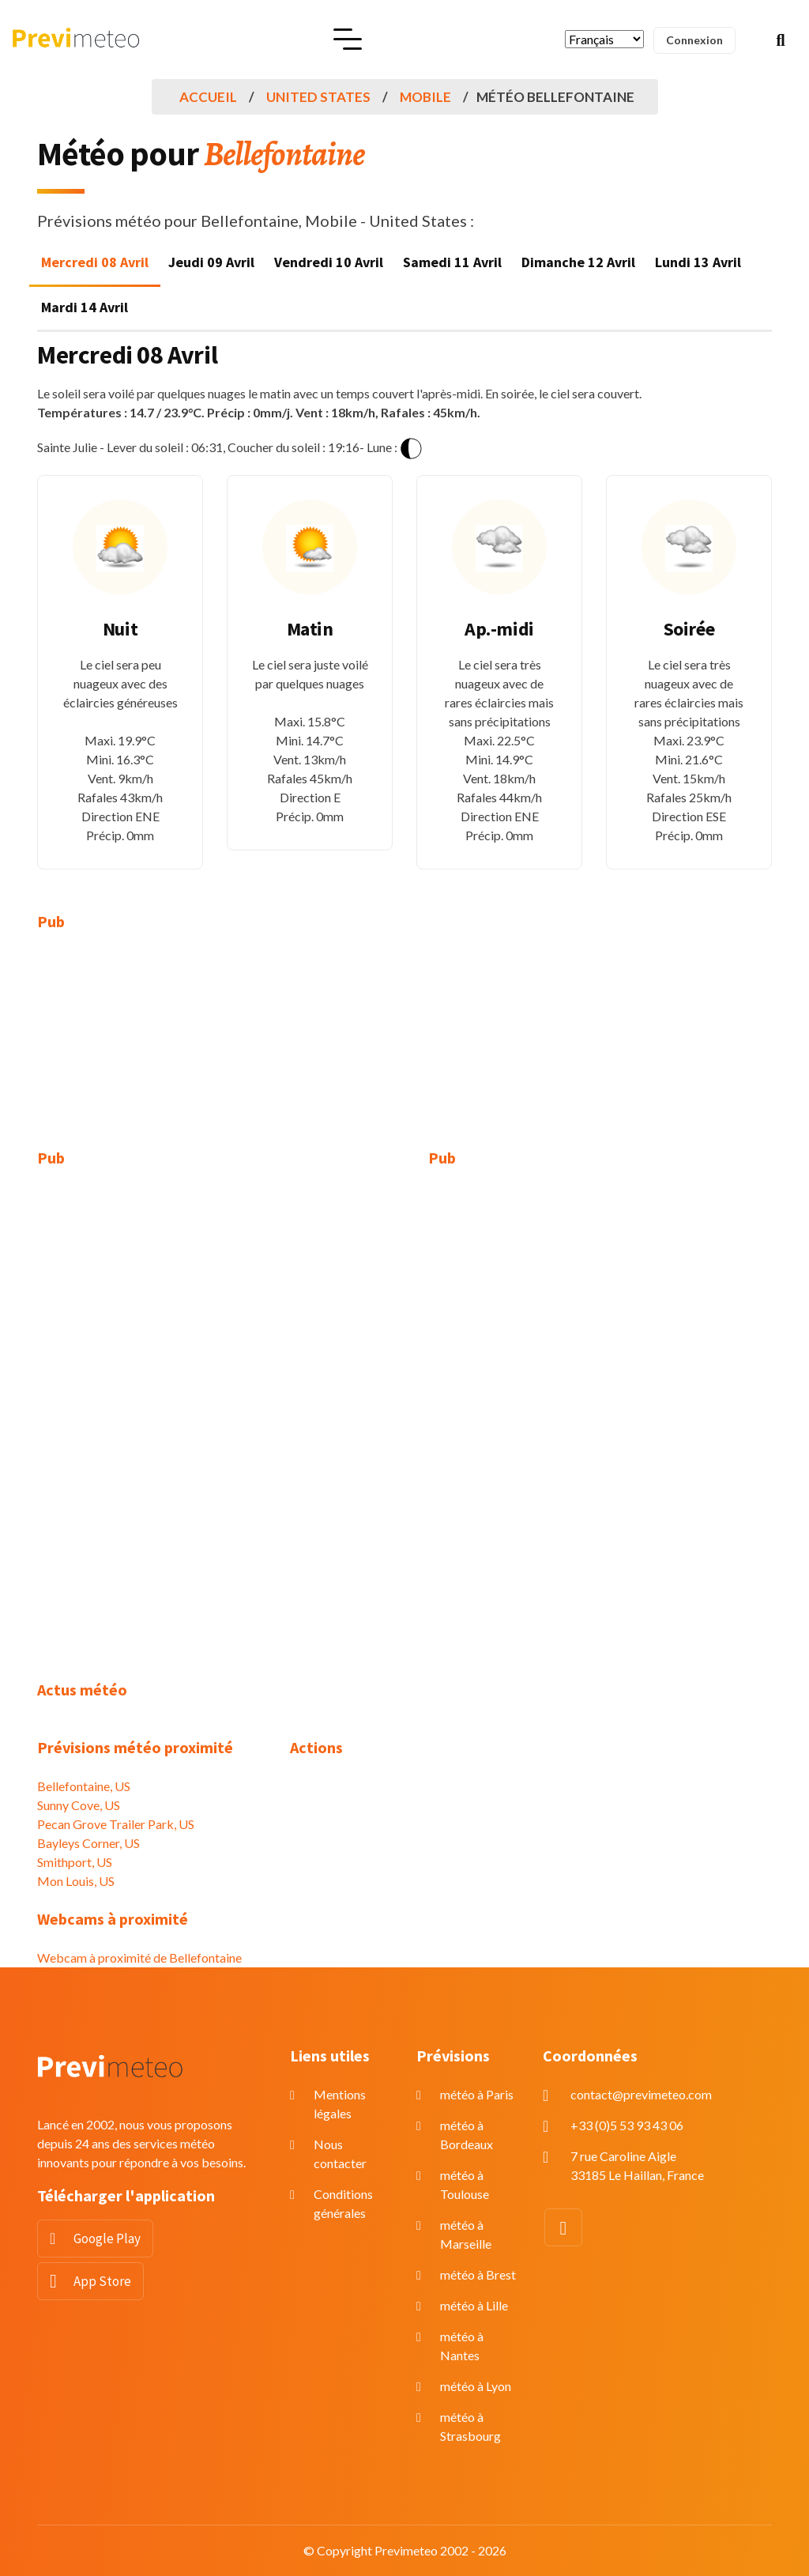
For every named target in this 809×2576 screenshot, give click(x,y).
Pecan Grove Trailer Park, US (115, 1823)
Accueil (208, 97)
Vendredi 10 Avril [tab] (328, 262)
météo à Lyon (475, 2385)
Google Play (107, 2238)
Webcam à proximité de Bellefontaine (139, 1957)
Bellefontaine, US (83, 1785)
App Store (102, 2281)
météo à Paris (477, 2094)
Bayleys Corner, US (88, 1842)
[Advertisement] (151, 1049)
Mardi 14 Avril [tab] (84, 307)
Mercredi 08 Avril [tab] (95, 262)
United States (318, 97)
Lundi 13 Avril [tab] (698, 262)
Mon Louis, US (76, 1880)
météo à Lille (474, 2305)
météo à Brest (478, 2274)
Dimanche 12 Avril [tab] (578, 262)
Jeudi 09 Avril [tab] (211, 262)
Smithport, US (74, 1861)
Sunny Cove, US (78, 1804)
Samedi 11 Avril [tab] (452, 262)
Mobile (425, 97)
